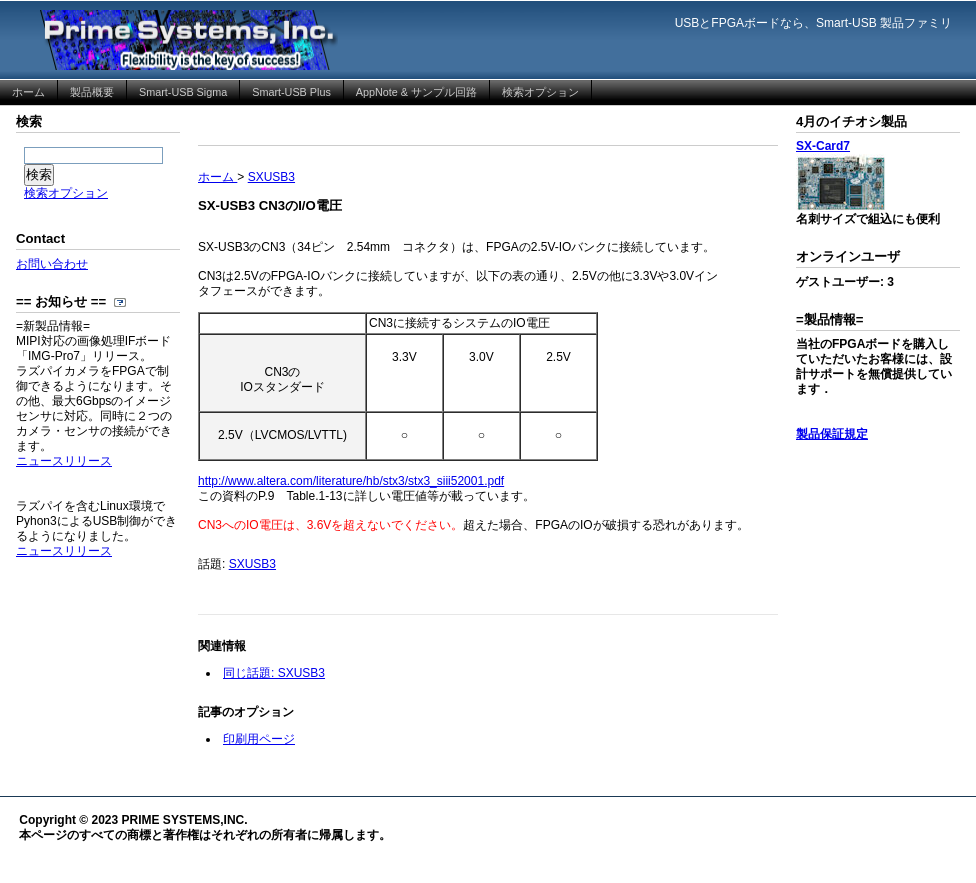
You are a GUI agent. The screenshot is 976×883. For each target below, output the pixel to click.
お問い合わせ (52, 264)
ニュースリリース (64, 461)
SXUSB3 (252, 564)
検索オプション (66, 193)
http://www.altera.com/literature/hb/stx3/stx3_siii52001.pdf (351, 481)
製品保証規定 (832, 434)
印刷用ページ (259, 739)
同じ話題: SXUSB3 (274, 673)
